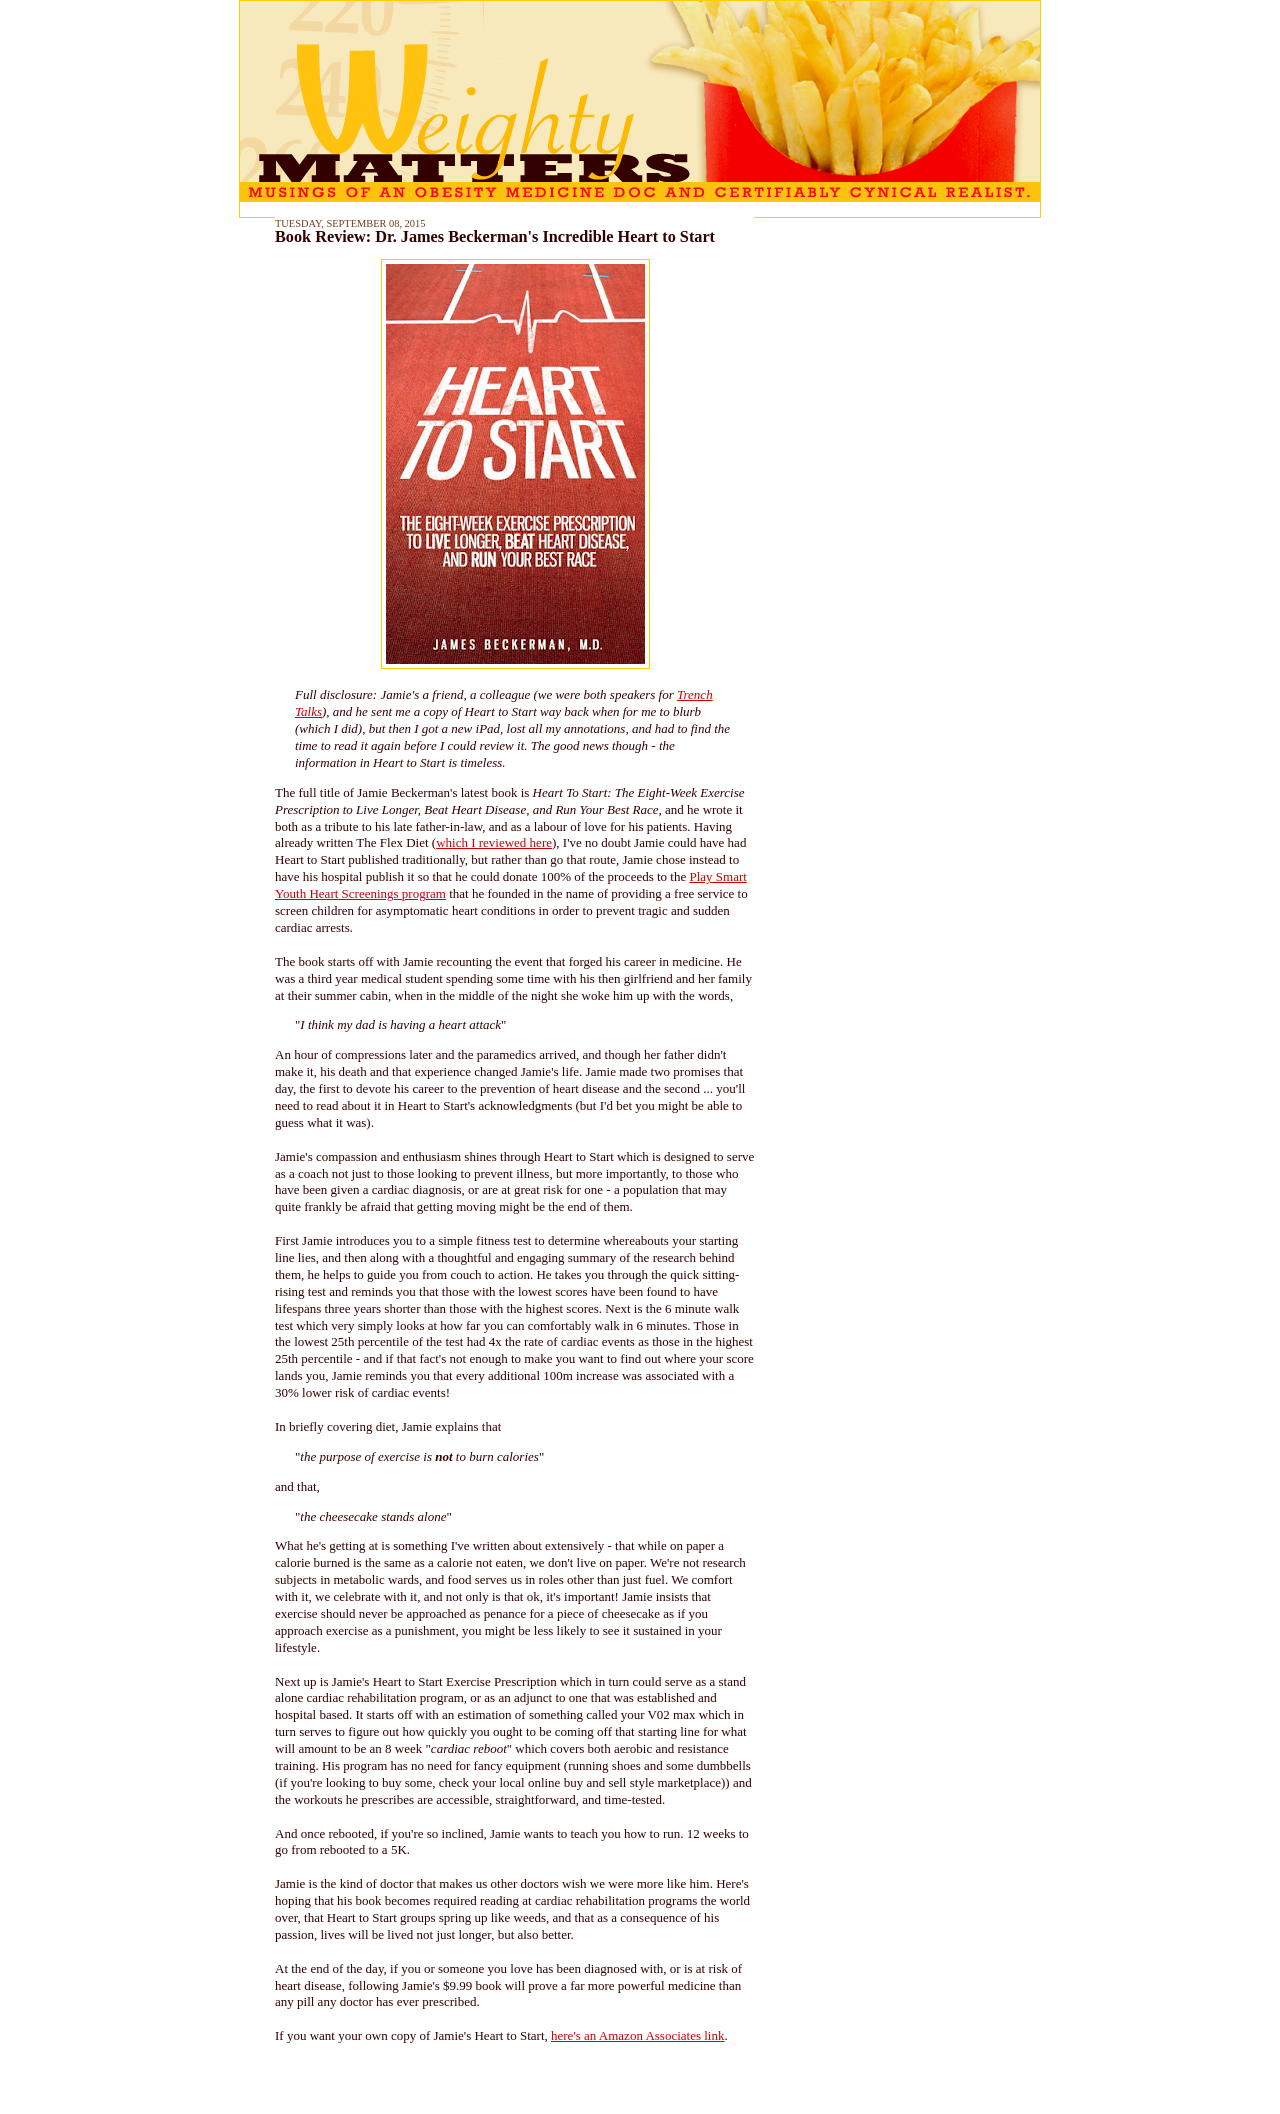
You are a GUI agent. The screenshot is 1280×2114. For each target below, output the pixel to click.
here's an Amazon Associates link (637, 2035)
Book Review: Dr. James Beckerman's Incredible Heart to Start (495, 237)
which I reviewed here (494, 842)
